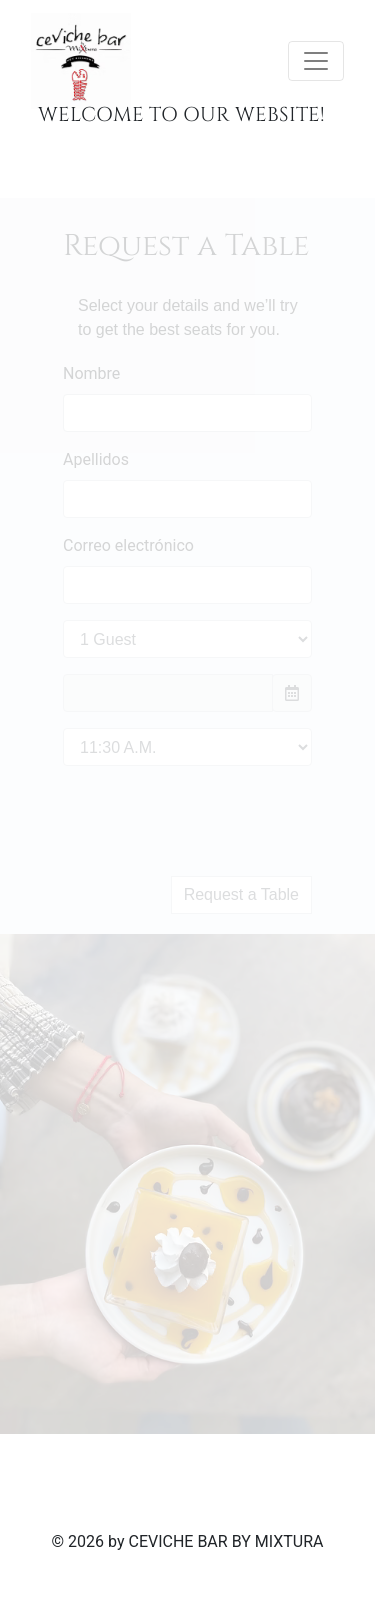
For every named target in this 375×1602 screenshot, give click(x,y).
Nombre (91, 373)
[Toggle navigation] (316, 61)
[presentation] (215, 821)
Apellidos (96, 459)
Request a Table (241, 894)
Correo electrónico (128, 545)
